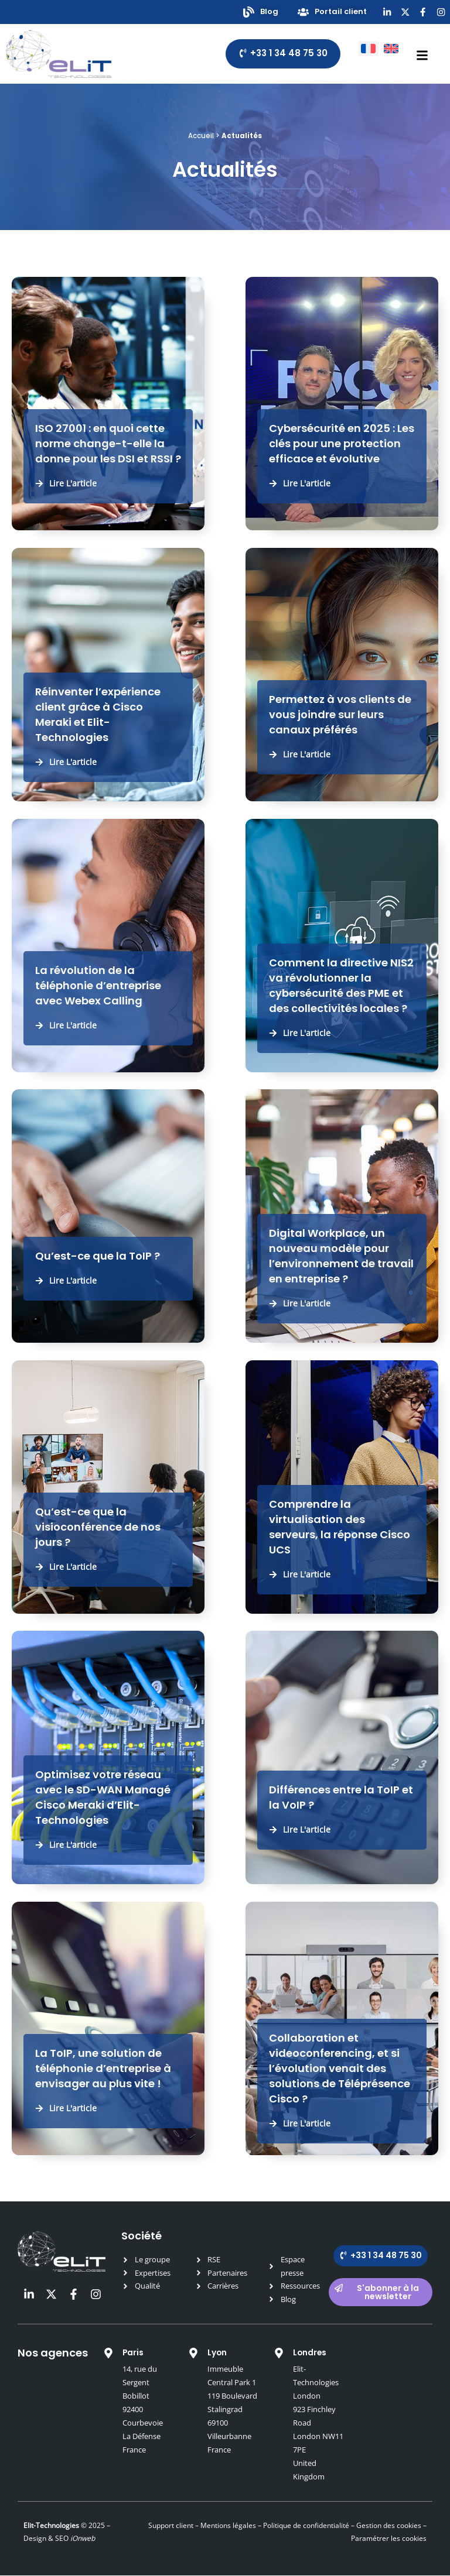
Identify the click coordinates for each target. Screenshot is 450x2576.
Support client (170, 2526)
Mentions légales (228, 2526)
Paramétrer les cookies (389, 2539)
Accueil (201, 137)
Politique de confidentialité (305, 2526)
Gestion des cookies (388, 2526)
